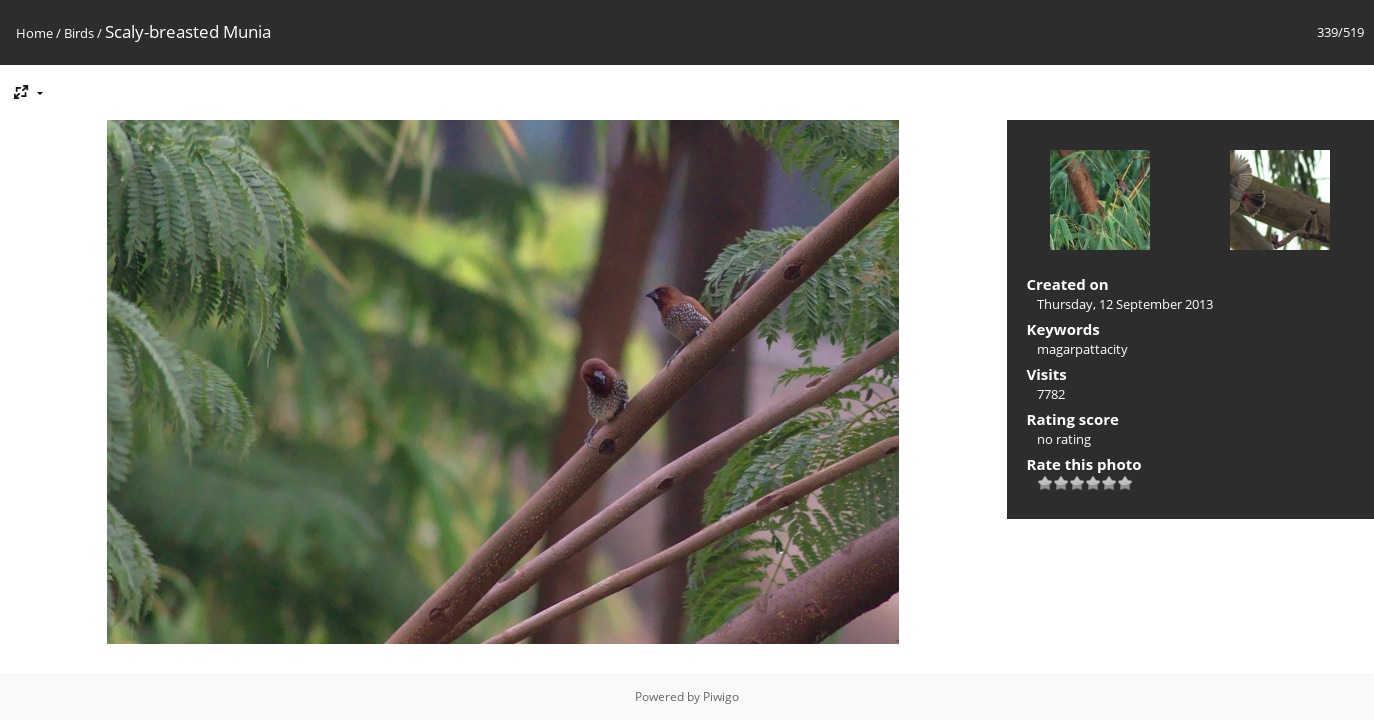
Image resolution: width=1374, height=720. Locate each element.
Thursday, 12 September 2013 (1125, 304)
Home (34, 33)
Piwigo (721, 696)
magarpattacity (1082, 349)
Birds (79, 33)
